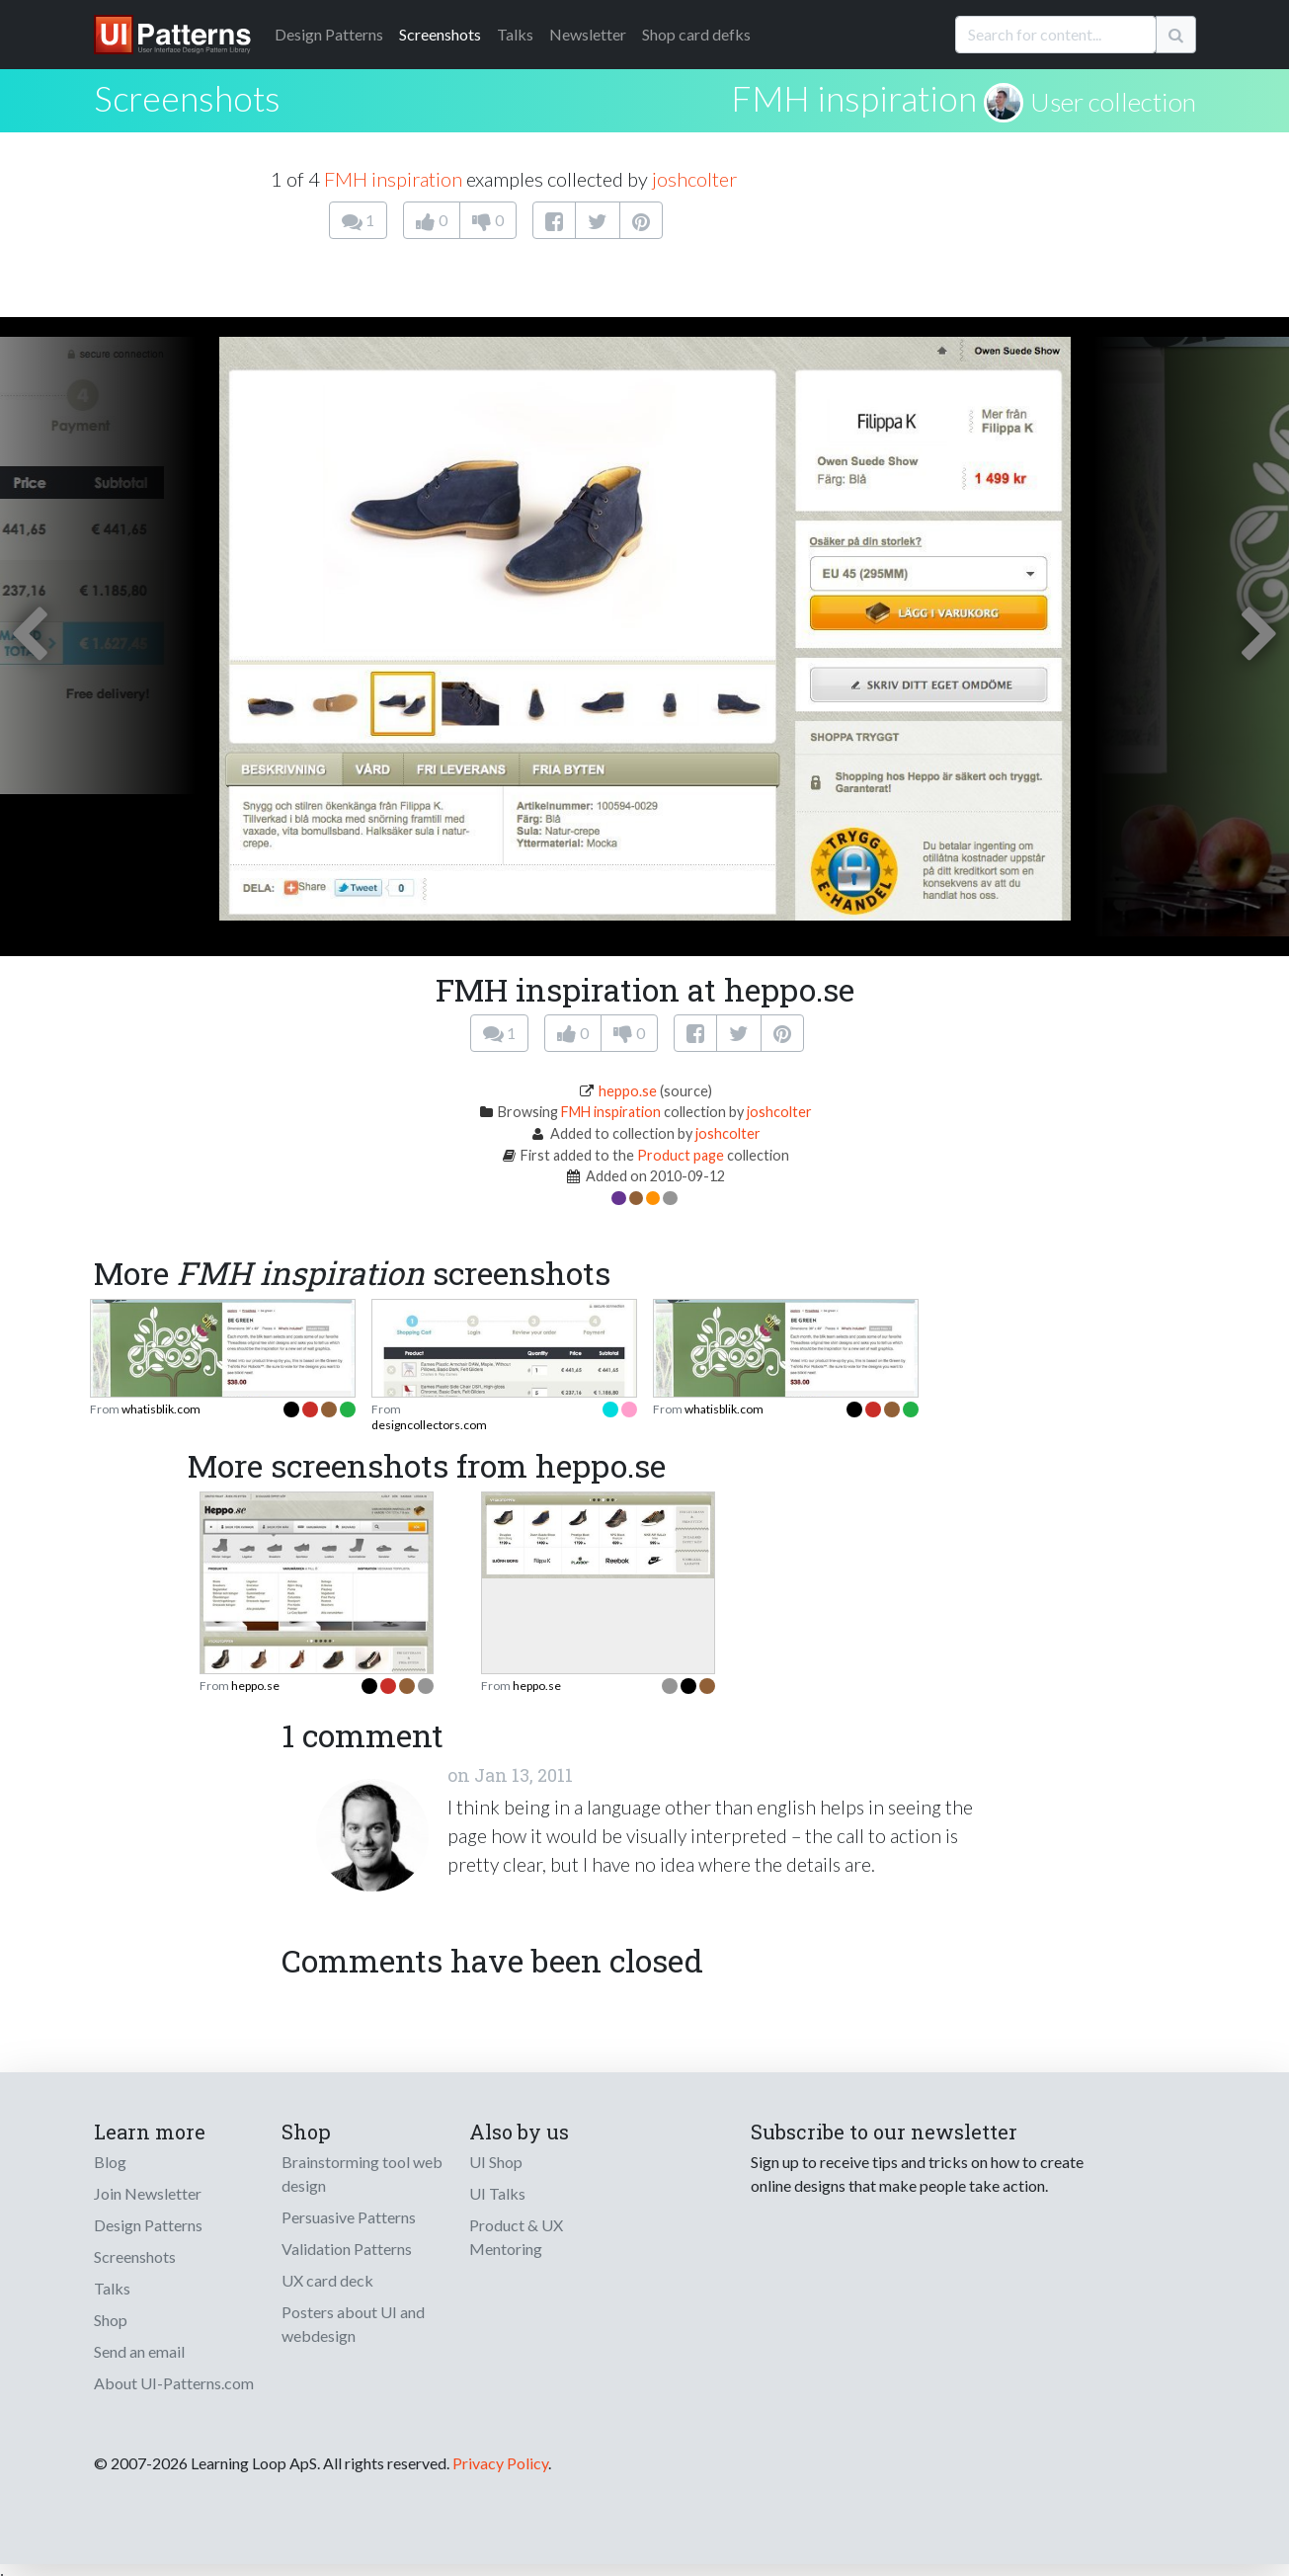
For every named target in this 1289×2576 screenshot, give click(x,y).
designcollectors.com (429, 1424)
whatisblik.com (161, 1409)
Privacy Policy (500, 2463)
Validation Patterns (347, 2248)
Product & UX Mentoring (516, 2236)
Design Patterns (148, 2224)
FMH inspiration (854, 98)
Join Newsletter (147, 2193)
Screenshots (440, 34)
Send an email (139, 2351)
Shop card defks (696, 34)
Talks (515, 34)
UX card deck (327, 2280)
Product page (680, 1155)
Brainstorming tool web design (362, 2173)
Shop (110, 2319)
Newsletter (587, 34)
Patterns (329, 34)
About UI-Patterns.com (174, 2383)
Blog (110, 2161)
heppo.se (628, 1091)
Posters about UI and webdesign (353, 2323)
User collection (1113, 102)
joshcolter (694, 179)
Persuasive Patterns (349, 2217)
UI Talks (497, 2193)
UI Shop (496, 2161)
